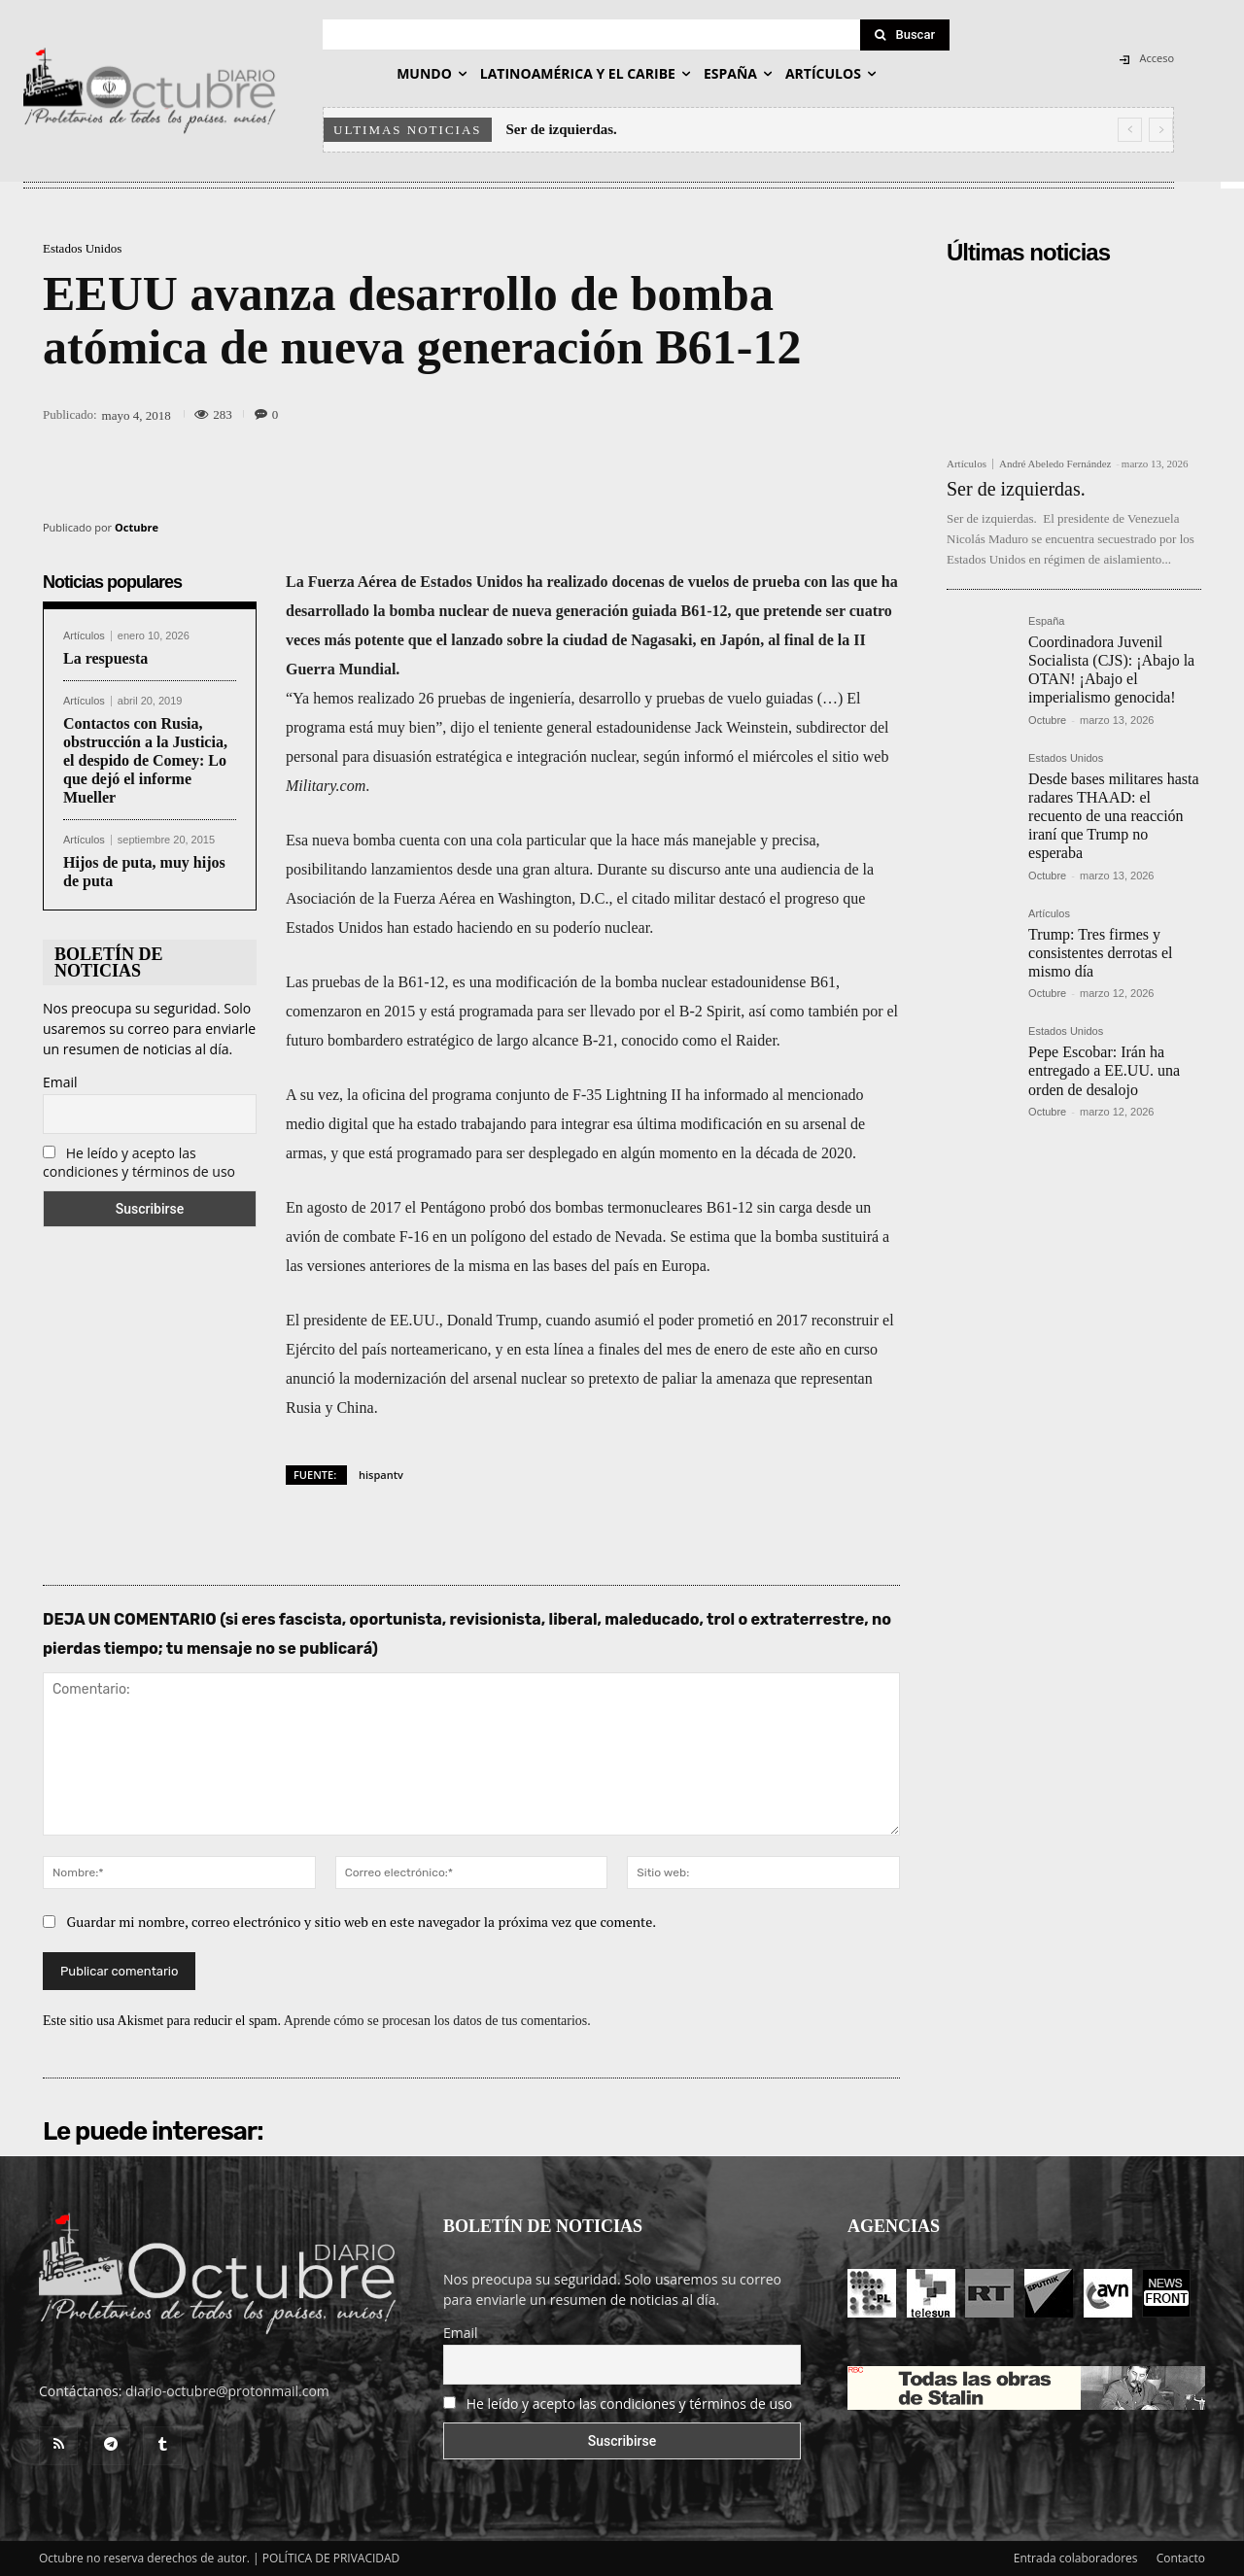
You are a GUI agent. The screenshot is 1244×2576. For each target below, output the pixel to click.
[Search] (905, 35)
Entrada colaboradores (1076, 2558)
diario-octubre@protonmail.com (227, 2391)
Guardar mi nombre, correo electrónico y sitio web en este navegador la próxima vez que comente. (362, 1921)
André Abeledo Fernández (1055, 463)
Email (60, 1082)
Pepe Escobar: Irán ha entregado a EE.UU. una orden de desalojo (1104, 1070)
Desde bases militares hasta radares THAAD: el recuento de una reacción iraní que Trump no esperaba (1113, 816)
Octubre (136, 527)
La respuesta (105, 658)
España (1046, 621)
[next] (1161, 130)
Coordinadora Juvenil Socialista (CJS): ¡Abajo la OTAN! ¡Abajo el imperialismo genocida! (1111, 670)
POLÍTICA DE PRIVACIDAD (331, 2558)
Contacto (1181, 2558)
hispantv (381, 1474)
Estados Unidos (82, 248)
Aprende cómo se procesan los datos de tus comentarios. (437, 2020)
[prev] (1130, 130)
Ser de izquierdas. (563, 129)
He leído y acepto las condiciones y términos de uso (139, 1162)
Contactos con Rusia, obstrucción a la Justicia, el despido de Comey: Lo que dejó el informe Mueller (145, 761)
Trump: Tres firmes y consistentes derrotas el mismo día (1100, 952)
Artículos (84, 636)
